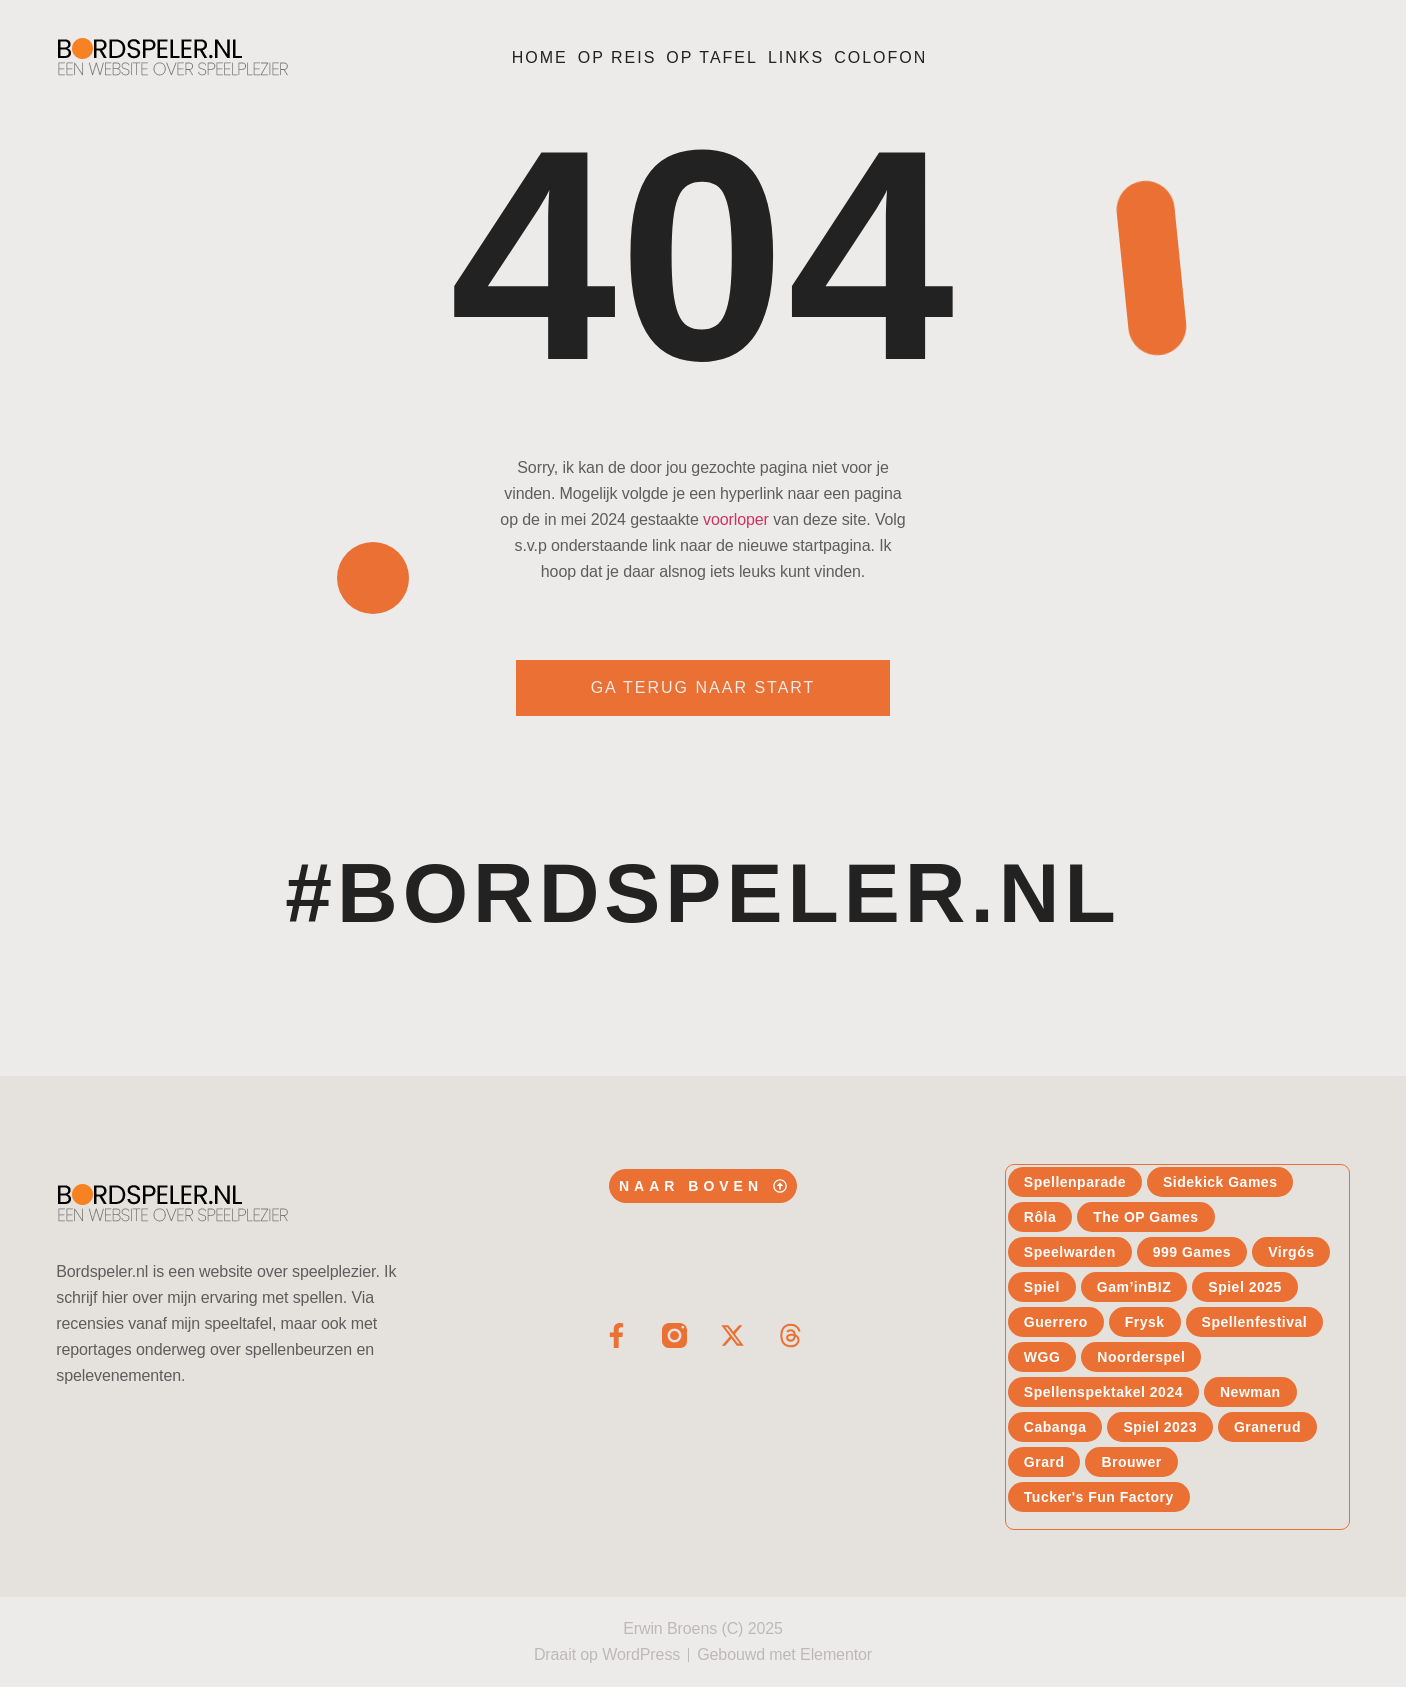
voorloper (736, 519)
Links (796, 57)
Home (540, 57)
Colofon (880, 57)
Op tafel (712, 57)
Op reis (617, 57)
